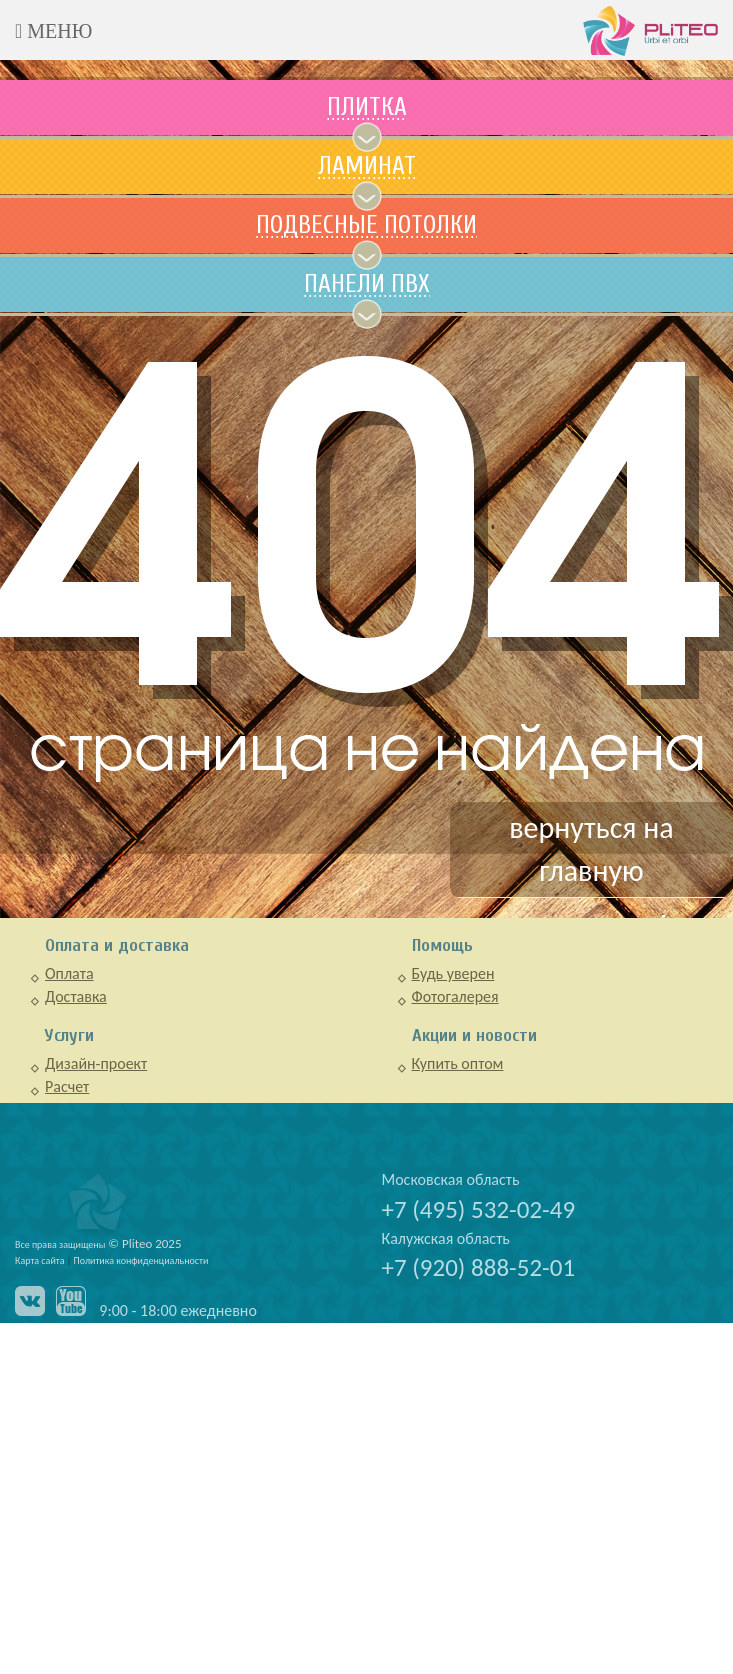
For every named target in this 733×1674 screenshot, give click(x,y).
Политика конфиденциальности (141, 1260)
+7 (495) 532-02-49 (479, 1209)
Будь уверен (453, 973)
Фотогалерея (455, 996)
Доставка (76, 996)
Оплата (69, 973)
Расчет (67, 1086)
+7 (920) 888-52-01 (479, 1267)
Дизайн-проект (96, 1063)
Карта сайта (39, 1260)
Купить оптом (458, 1063)
